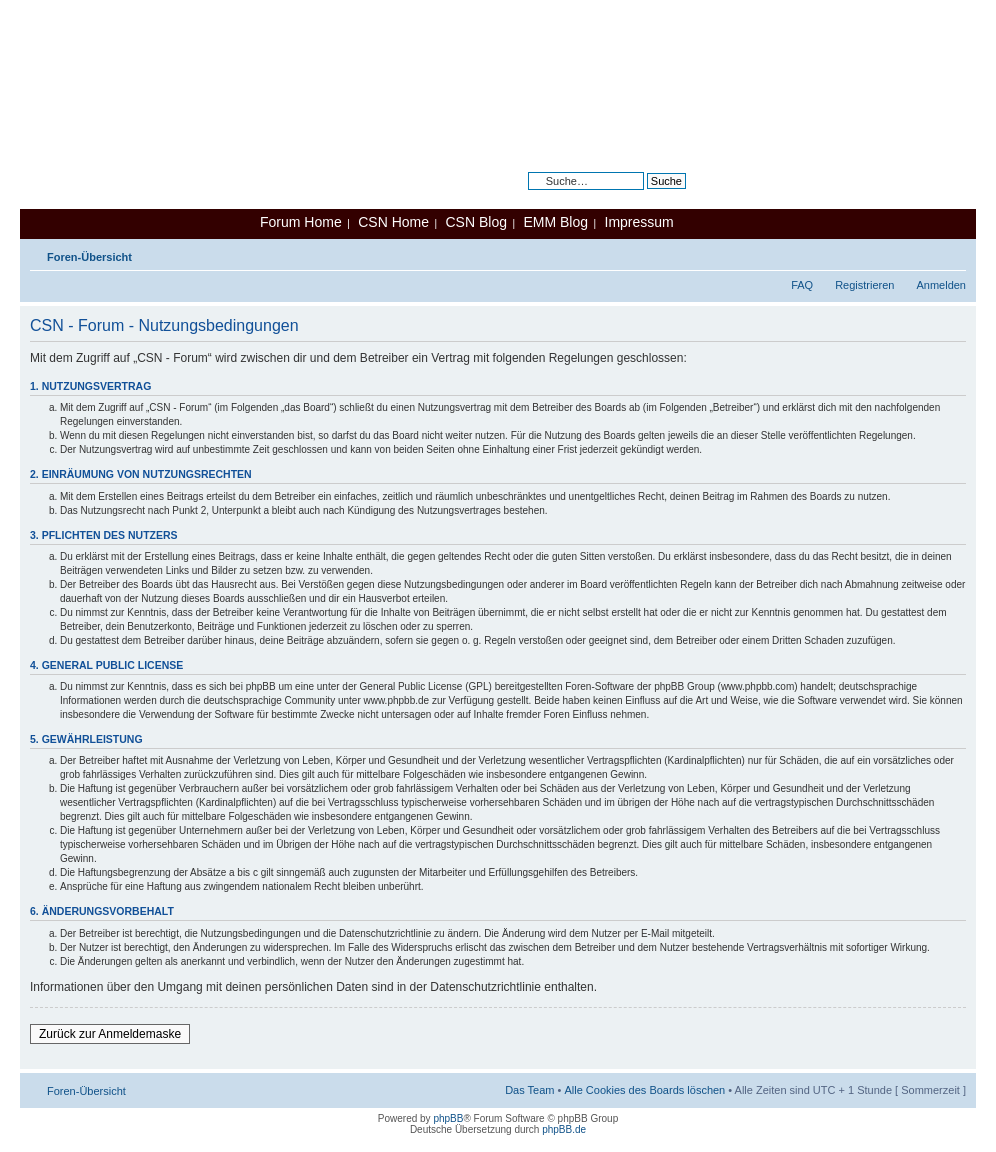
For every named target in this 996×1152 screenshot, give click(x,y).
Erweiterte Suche (644, 196)
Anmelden (941, 285)
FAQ (802, 285)
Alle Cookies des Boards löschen (644, 1090)
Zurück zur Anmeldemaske (110, 1034)
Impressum (639, 222)
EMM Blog (555, 222)
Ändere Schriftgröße (951, 253)
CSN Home (393, 222)
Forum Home (301, 222)
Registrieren (864, 285)
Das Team (529, 1090)
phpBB (448, 1118)
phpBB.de (564, 1129)
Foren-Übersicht (89, 257)
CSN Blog (475, 222)
